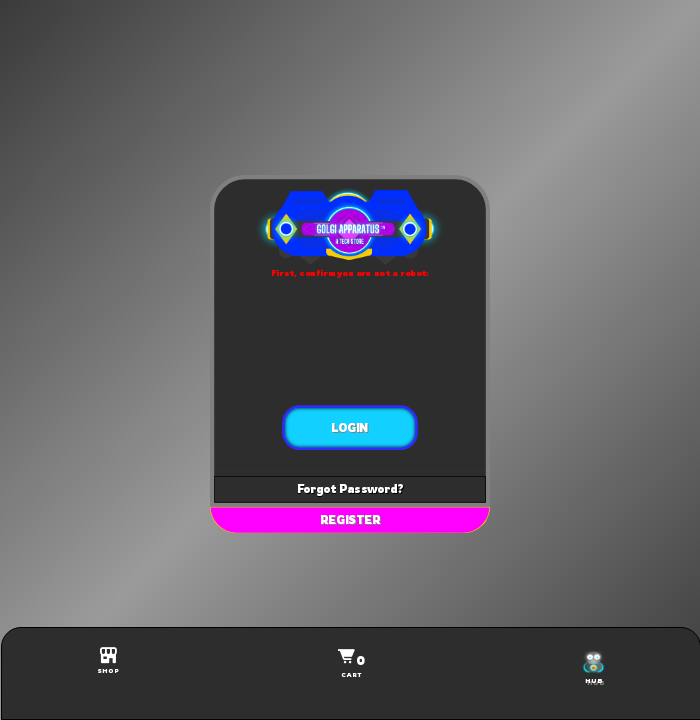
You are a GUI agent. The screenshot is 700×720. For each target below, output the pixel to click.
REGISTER (350, 520)
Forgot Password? (350, 489)
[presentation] (350, 341)
